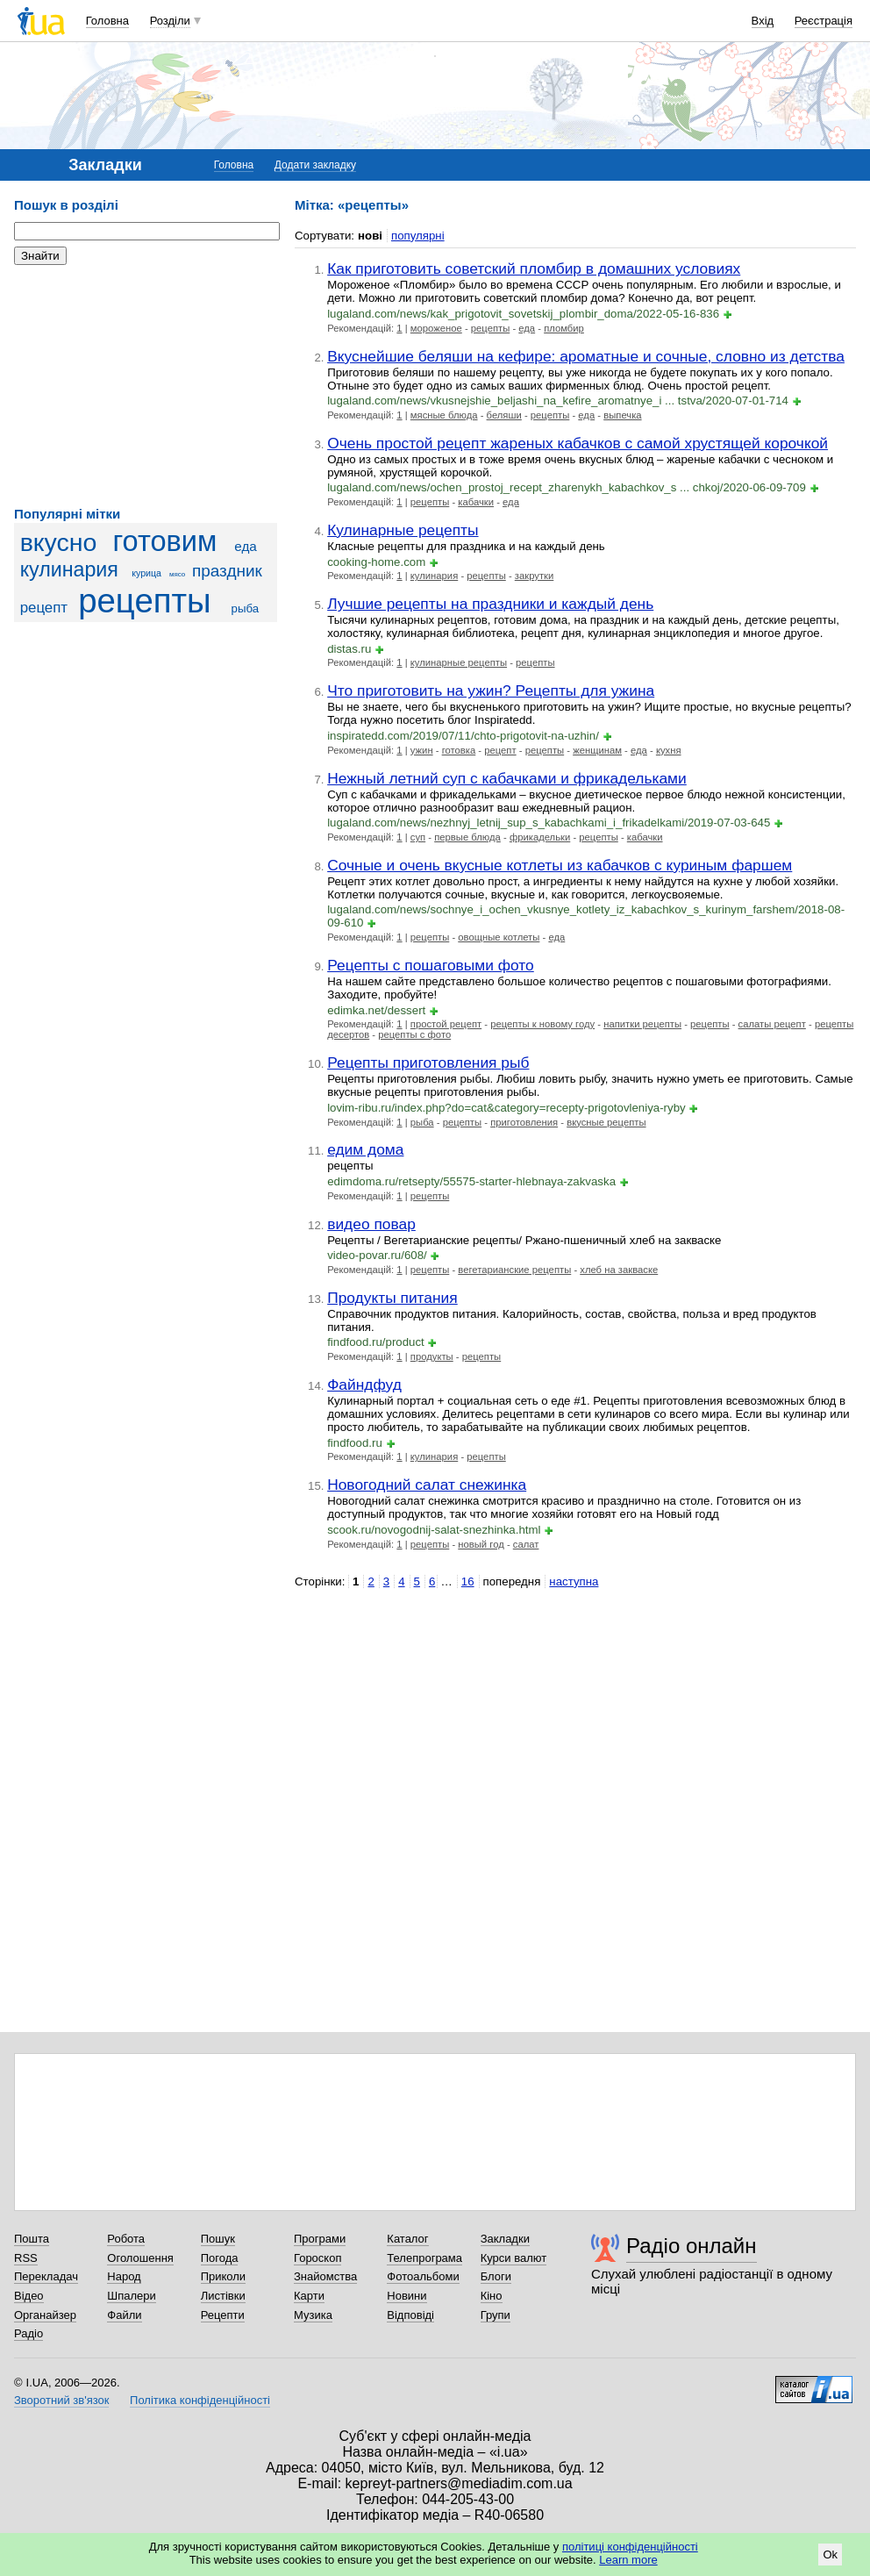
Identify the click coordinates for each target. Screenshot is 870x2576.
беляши (504, 415)
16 (467, 1581)
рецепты (144, 600)
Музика (313, 2315)
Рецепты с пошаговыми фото (430, 965)
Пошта (31, 2238)
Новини (406, 2295)
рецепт (44, 607)
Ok (830, 2554)
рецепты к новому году (542, 1024)
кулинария (69, 569)
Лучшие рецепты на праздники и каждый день (490, 603)
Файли (124, 2315)
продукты (431, 1356)
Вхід (763, 20)
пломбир (564, 328)
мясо (177, 574)
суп (417, 837)
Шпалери (131, 2295)
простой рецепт (445, 1024)
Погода (220, 2258)
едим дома (365, 1149)
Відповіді (410, 2315)
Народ (123, 2276)
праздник (227, 571)
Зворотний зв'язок (61, 2400)
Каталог (407, 2238)
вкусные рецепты (606, 1122)
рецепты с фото (414, 1034)
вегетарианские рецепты (514, 1269)
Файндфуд (364, 1384)
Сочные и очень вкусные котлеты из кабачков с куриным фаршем (559, 865)
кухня (668, 750)
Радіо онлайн (691, 2246)
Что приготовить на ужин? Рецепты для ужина (490, 690)
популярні (418, 235)
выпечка (622, 415)
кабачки (476, 502)
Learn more (628, 2559)
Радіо (28, 2333)
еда (245, 546)
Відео (29, 2295)
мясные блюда (444, 415)
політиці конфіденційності (630, 2546)
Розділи (170, 20)
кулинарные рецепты (458, 662)
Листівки (223, 2295)
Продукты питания (392, 1297)
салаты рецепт (772, 1024)
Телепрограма (424, 2258)
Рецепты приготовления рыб (428, 1062)
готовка (459, 750)
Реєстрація (823, 20)
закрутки (534, 575)
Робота (126, 2238)
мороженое (436, 328)
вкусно (58, 542)
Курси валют (514, 2258)
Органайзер (45, 2315)
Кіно (492, 2295)
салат (526, 1544)
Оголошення (140, 2258)
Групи (495, 2315)
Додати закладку (315, 165)
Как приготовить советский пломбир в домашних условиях (533, 268)
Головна (107, 20)
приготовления (524, 1122)
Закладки (505, 2238)
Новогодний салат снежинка (426, 1484)
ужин (421, 750)
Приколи (223, 2276)
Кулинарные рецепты (402, 530)
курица (146, 573)
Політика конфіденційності (200, 2400)
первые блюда (467, 837)
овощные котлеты (498, 937)
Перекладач (46, 2276)
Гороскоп (317, 2258)
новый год (480, 1544)
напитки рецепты (642, 1024)
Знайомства (325, 2276)
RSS (26, 2258)
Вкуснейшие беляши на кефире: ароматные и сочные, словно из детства (586, 356)
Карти (309, 2295)
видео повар (371, 1224)
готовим (164, 541)
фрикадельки (540, 837)
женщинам (597, 750)
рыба (246, 608)
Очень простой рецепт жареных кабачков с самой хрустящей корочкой (577, 443)
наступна (573, 1581)
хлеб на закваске (619, 1269)
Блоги (496, 2276)
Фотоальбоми (423, 2276)
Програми (320, 2238)
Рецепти (223, 2315)
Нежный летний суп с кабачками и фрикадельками (507, 778)
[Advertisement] (145, 386)
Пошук (218, 2238)
